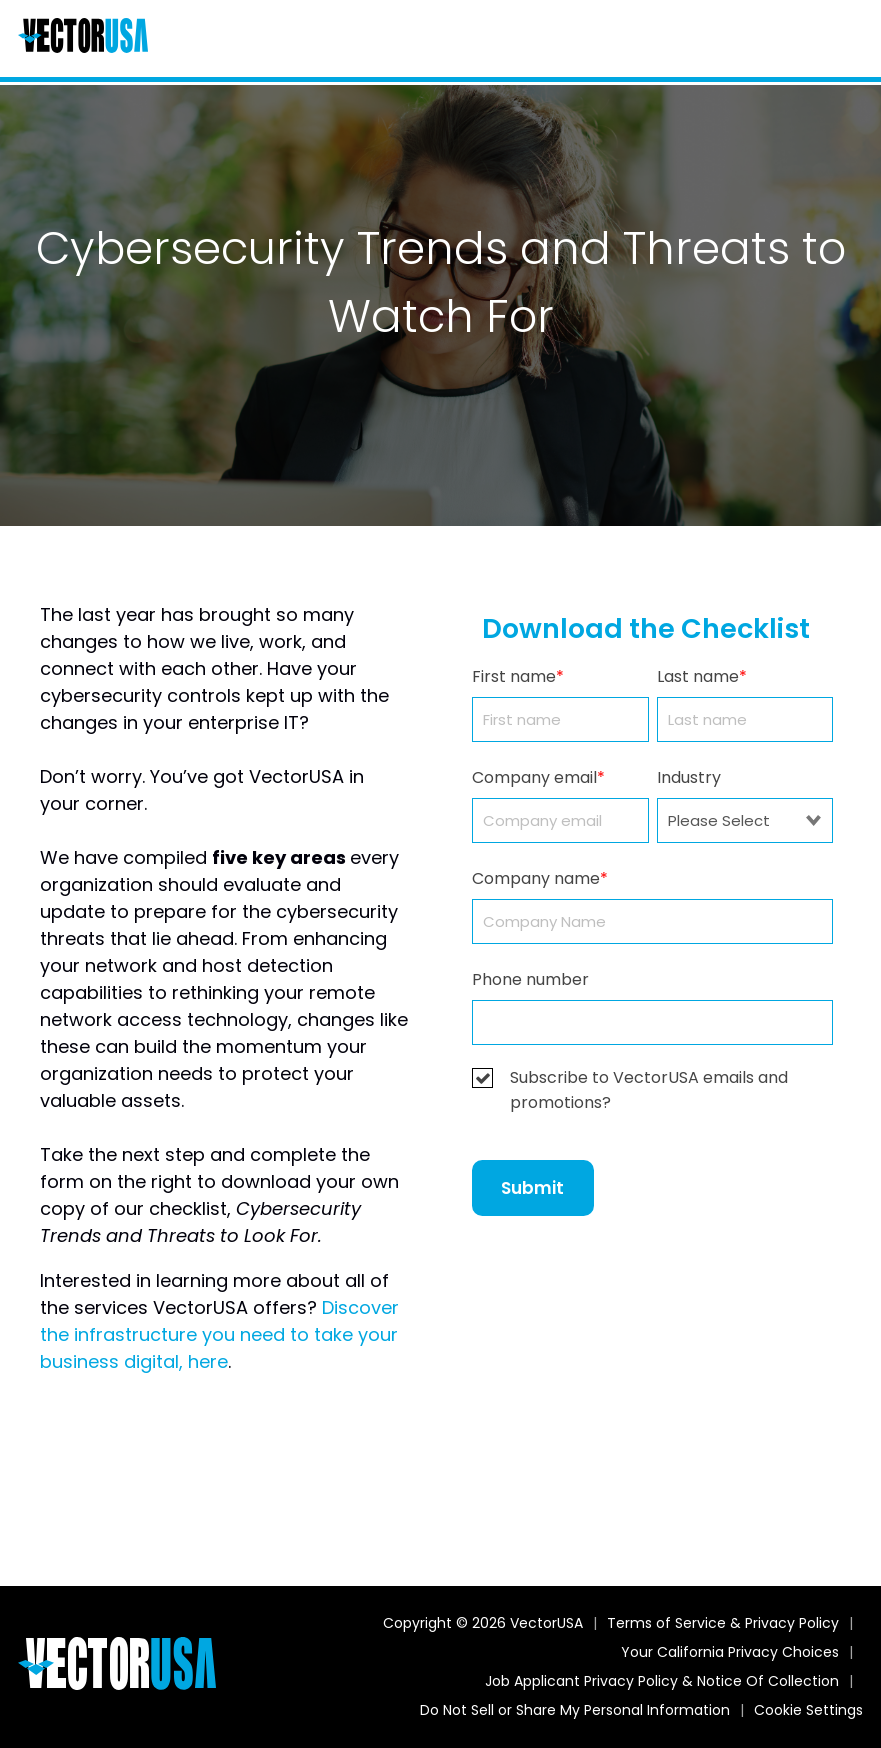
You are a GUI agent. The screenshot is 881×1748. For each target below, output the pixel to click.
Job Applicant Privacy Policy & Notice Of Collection (662, 1681)
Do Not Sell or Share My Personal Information (575, 1710)
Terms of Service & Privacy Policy (723, 1623)
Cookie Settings (808, 1710)
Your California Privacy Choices (730, 1652)
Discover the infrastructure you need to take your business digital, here (219, 1334)
